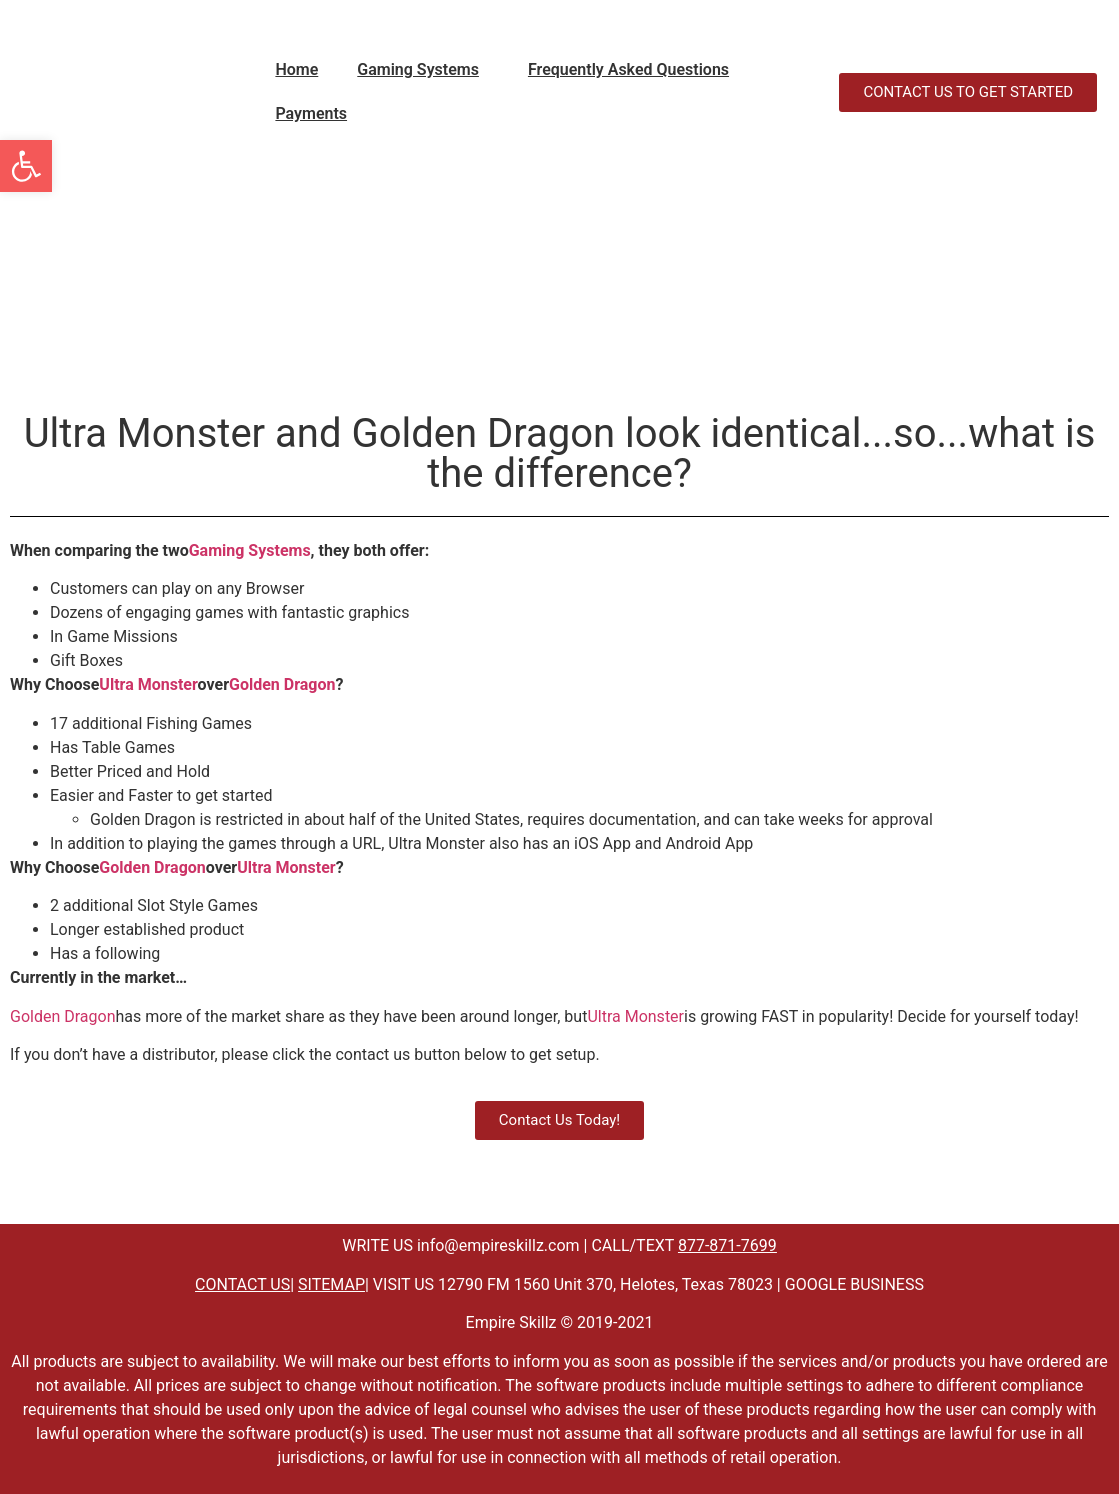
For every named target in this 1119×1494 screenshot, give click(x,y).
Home (296, 69)
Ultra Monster (148, 684)
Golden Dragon (282, 684)
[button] (423, 70)
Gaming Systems (418, 69)
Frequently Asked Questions (628, 69)
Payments (311, 113)
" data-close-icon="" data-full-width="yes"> (545, 92)
